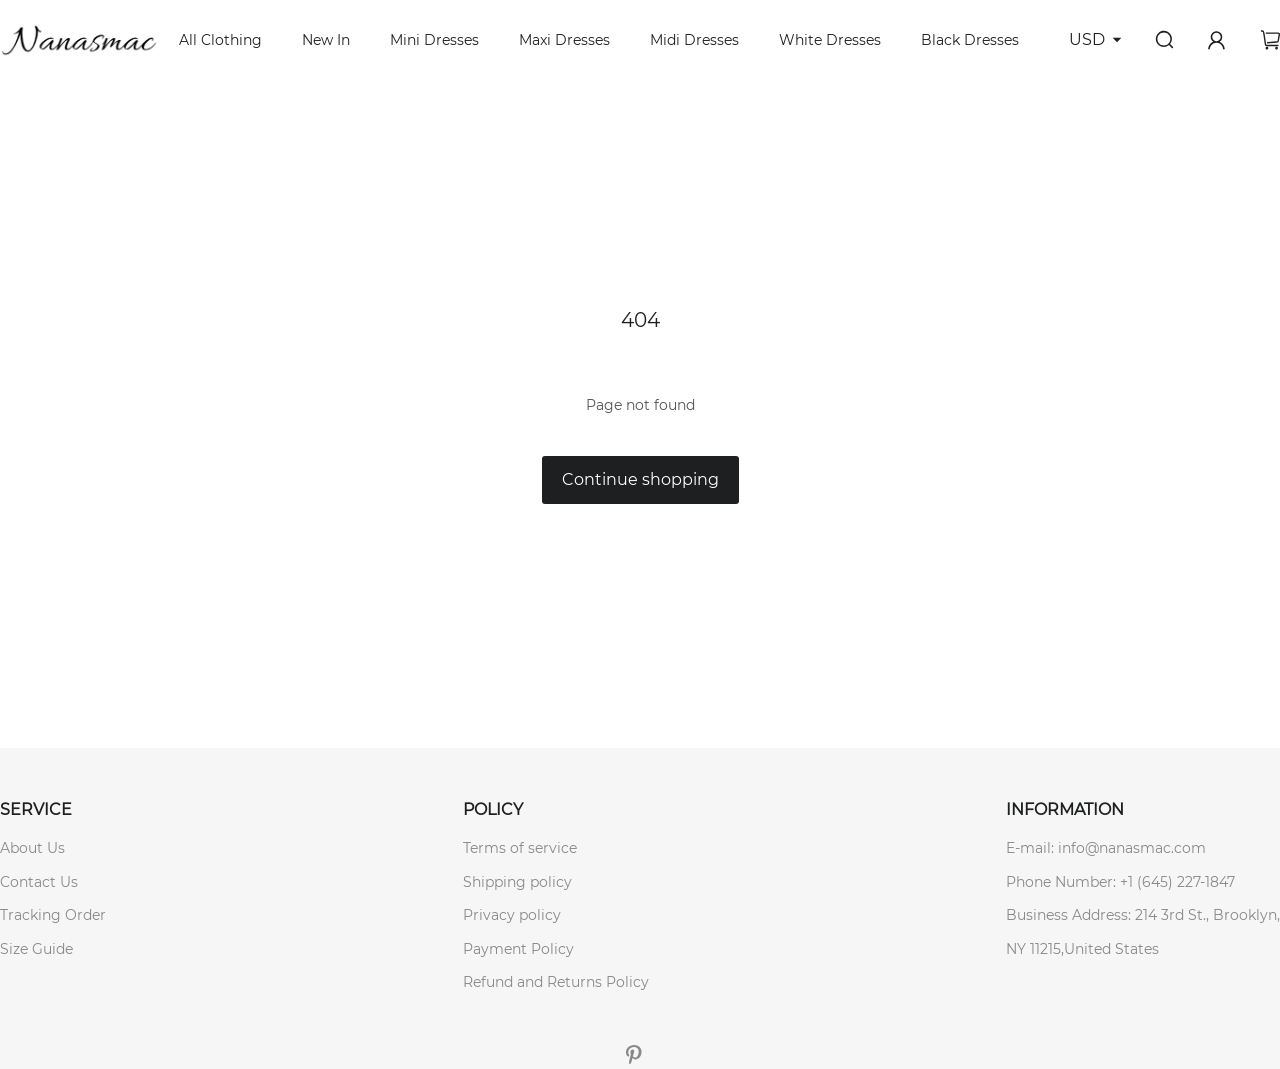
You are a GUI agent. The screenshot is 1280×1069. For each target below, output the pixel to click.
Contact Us (39, 882)
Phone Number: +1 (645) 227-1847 (1120, 882)
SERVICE (36, 809)
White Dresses (830, 40)
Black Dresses (970, 40)
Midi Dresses (694, 40)
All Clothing (220, 40)
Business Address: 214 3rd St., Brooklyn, (1143, 915)
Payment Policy (518, 949)
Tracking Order (53, 915)
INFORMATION (1065, 809)
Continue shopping (640, 479)
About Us (32, 848)
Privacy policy (512, 915)
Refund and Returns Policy (556, 982)
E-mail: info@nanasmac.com (1106, 848)
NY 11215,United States (1082, 949)
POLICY (493, 809)
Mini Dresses (434, 40)
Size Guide (36, 949)
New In (326, 40)
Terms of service (520, 848)
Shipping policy (517, 882)
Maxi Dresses (564, 40)
